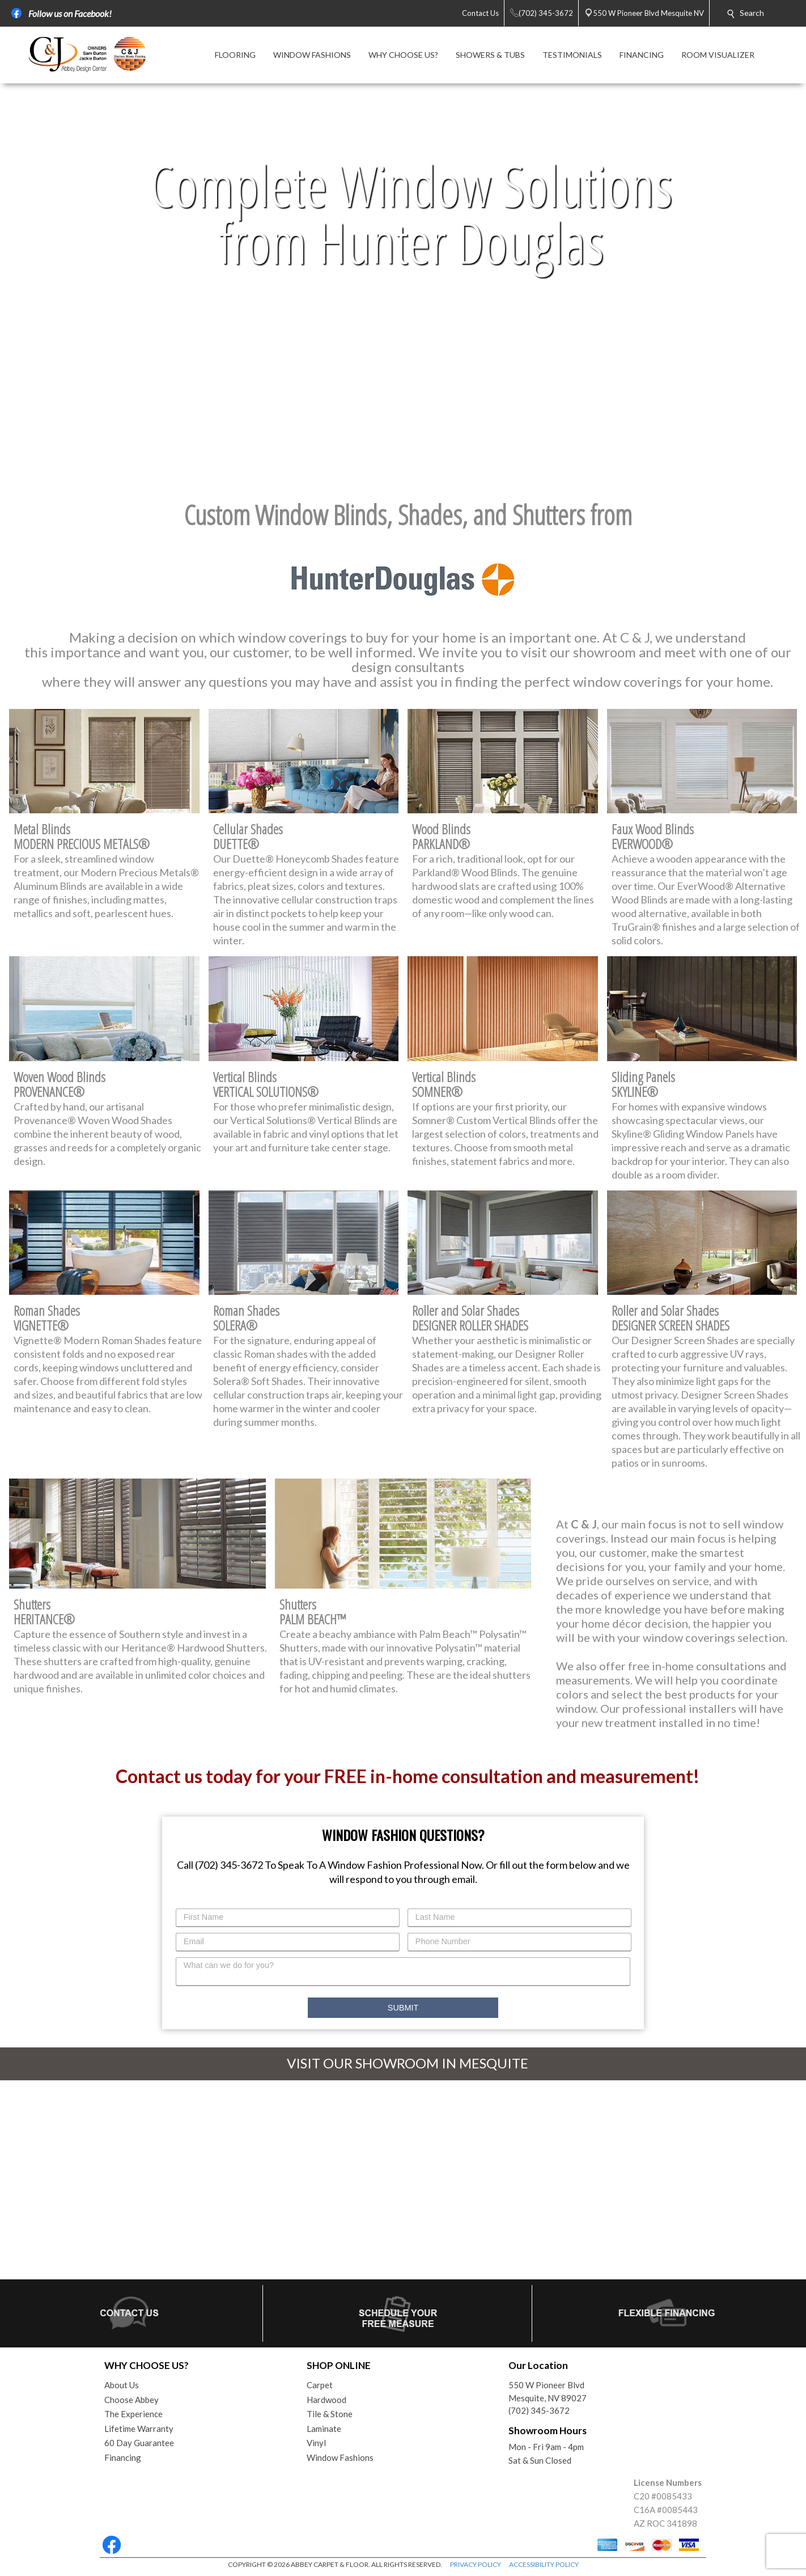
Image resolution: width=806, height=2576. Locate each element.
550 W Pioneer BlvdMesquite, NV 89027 (547, 2391)
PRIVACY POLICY (475, 2564)
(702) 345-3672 (539, 2410)
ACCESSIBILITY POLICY (544, 2564)
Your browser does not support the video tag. (403, 285)
